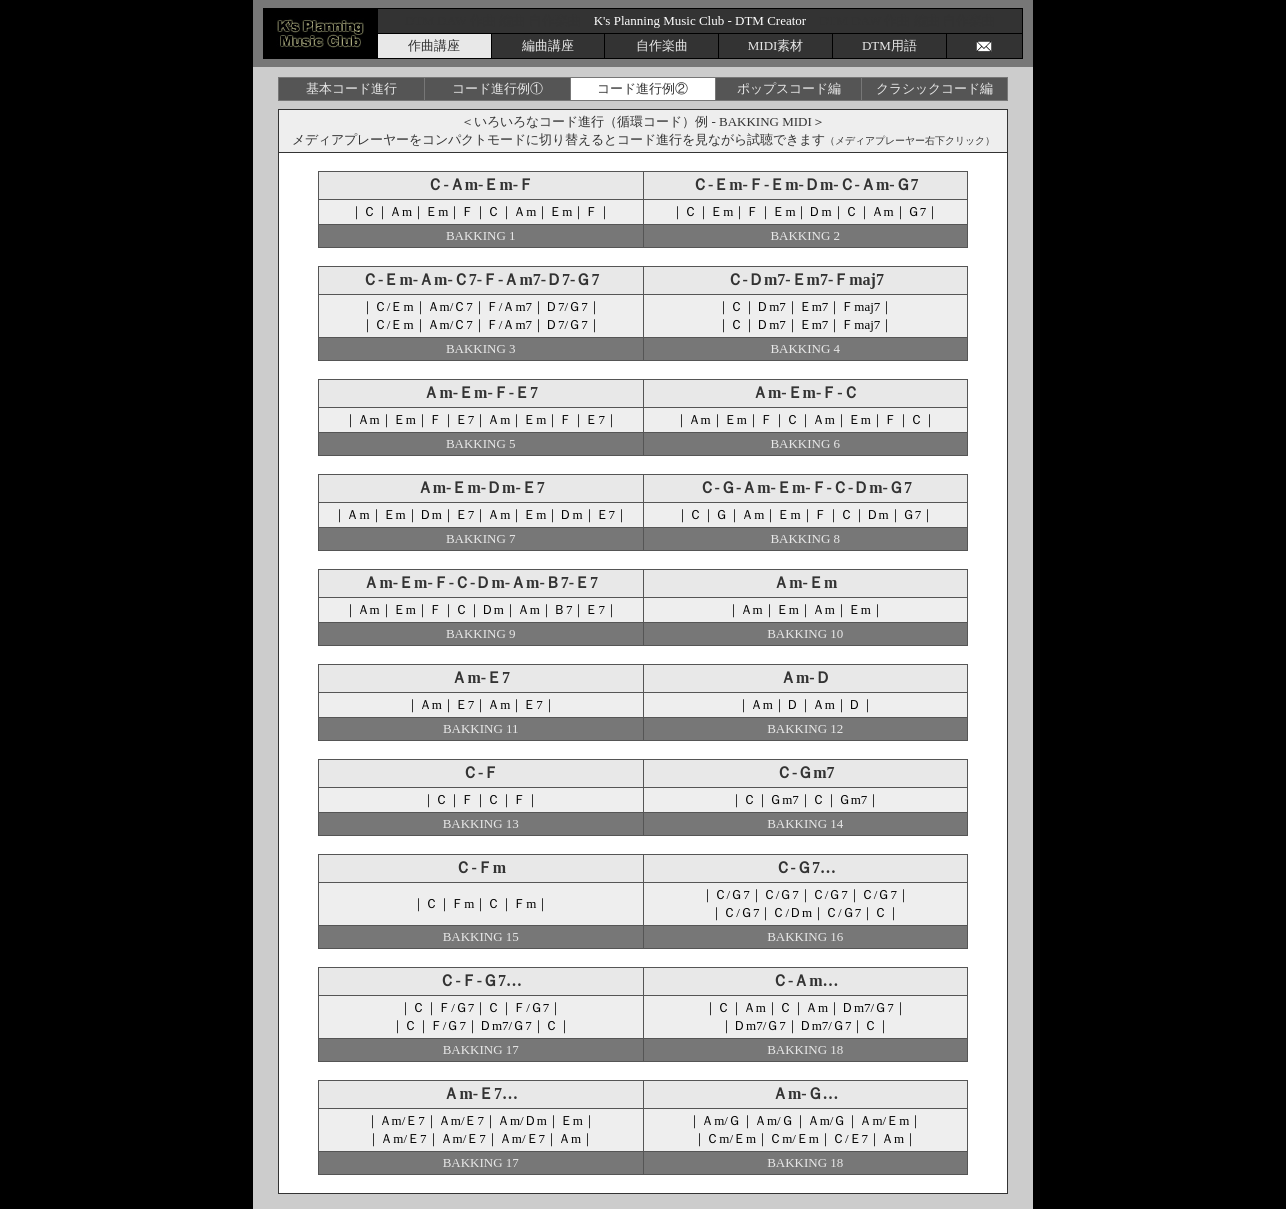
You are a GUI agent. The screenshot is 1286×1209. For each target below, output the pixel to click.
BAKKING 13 (481, 823)
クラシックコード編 (934, 88)
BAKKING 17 (481, 1049)
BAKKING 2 (805, 235)
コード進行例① (497, 88)
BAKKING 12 (805, 728)
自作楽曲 (662, 45)
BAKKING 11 (481, 728)
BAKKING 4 (805, 348)
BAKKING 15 (481, 936)
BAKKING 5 (481, 443)
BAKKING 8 (805, 538)
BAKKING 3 (481, 348)
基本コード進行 (351, 88)
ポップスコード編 (789, 88)
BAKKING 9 (481, 633)
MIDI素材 (776, 45)
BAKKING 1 (481, 235)
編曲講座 (548, 45)
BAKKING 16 (805, 936)
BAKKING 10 (805, 633)
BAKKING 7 (481, 538)
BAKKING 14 (805, 823)
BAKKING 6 (805, 443)
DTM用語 (889, 45)
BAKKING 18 (805, 1049)
